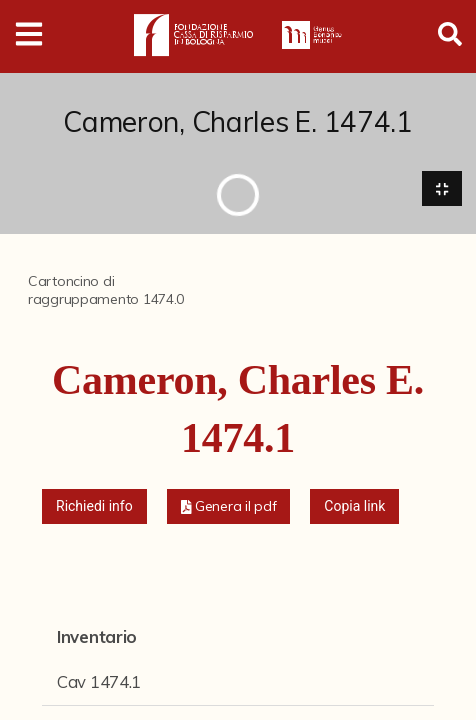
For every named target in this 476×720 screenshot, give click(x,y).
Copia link (354, 506)
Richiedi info (94, 506)
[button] (229, 506)
